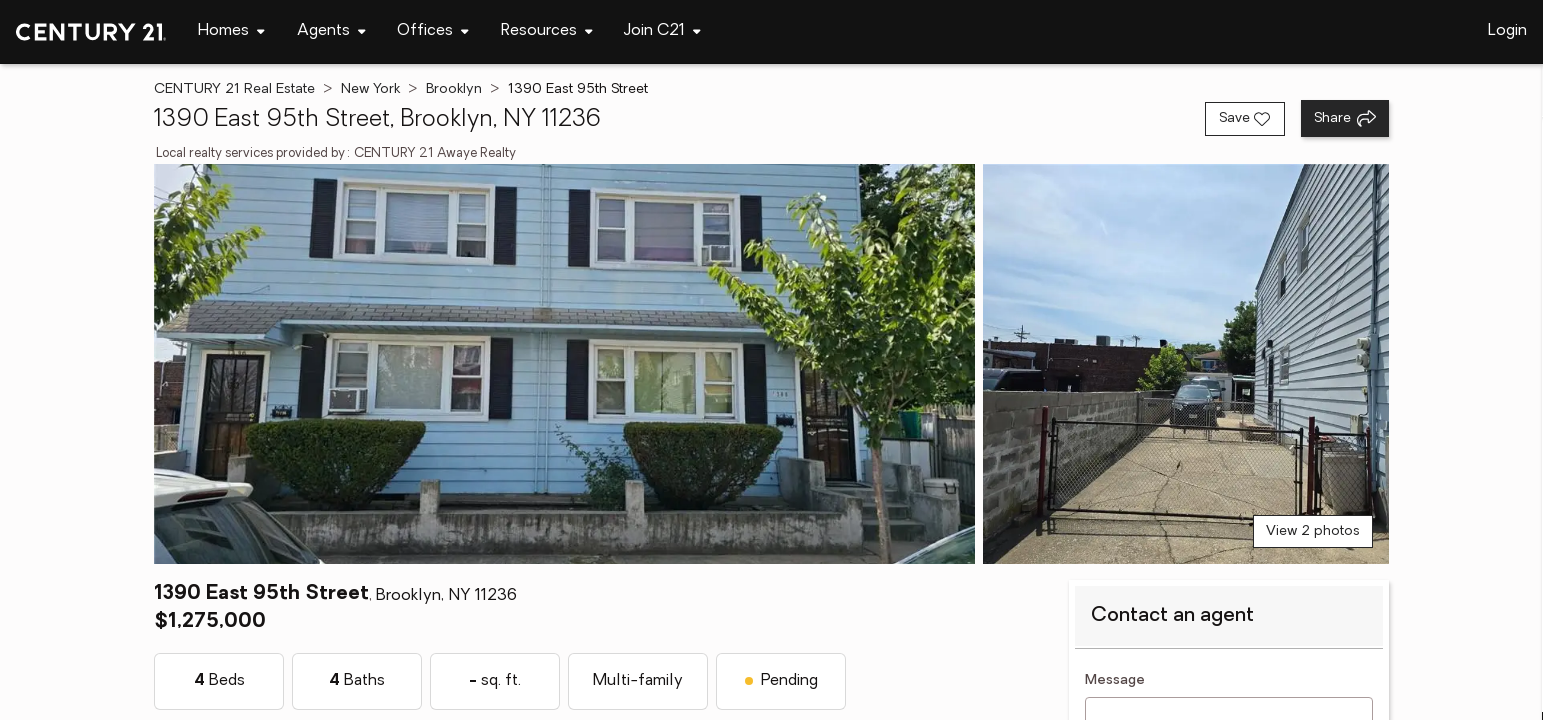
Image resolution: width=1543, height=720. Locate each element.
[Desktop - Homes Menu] (231, 31)
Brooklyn (454, 89)
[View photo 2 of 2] (1186, 364)
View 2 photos (1313, 531)
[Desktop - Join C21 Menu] (662, 31)
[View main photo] (564, 364)
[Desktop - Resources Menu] (547, 31)
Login (1507, 31)
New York (370, 89)
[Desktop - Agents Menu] (331, 31)
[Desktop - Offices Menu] (433, 31)
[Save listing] (1245, 119)
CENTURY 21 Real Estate (234, 89)
